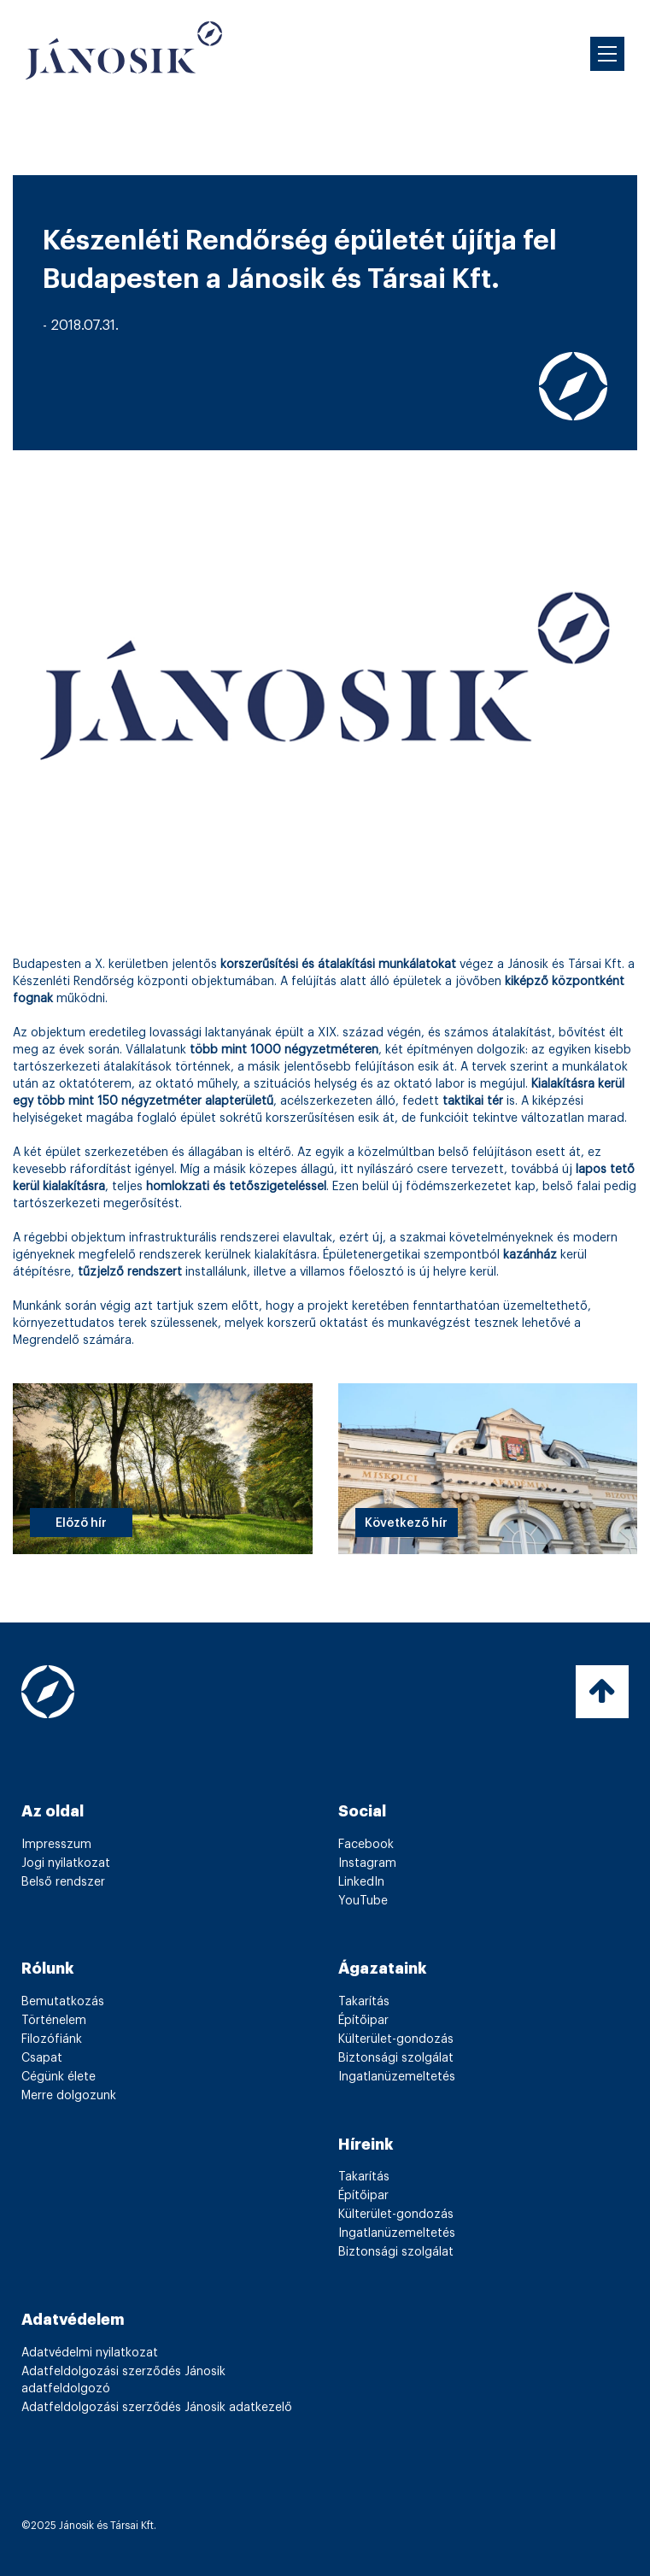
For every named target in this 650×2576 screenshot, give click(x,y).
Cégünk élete (58, 2077)
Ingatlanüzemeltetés (396, 2077)
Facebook (366, 1845)
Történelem (53, 2021)
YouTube (363, 1901)
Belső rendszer (63, 1882)
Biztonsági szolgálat (396, 2058)
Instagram (367, 1863)
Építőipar (363, 2021)
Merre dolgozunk (68, 2096)
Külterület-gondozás (396, 2039)
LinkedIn (361, 1882)
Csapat (41, 2058)
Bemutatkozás (62, 2002)
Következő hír (406, 1523)
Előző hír (81, 1523)
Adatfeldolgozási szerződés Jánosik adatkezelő (156, 2408)
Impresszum (56, 1845)
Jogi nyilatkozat (65, 1863)
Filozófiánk (51, 2039)
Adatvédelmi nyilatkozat (89, 2353)
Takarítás (363, 2002)
